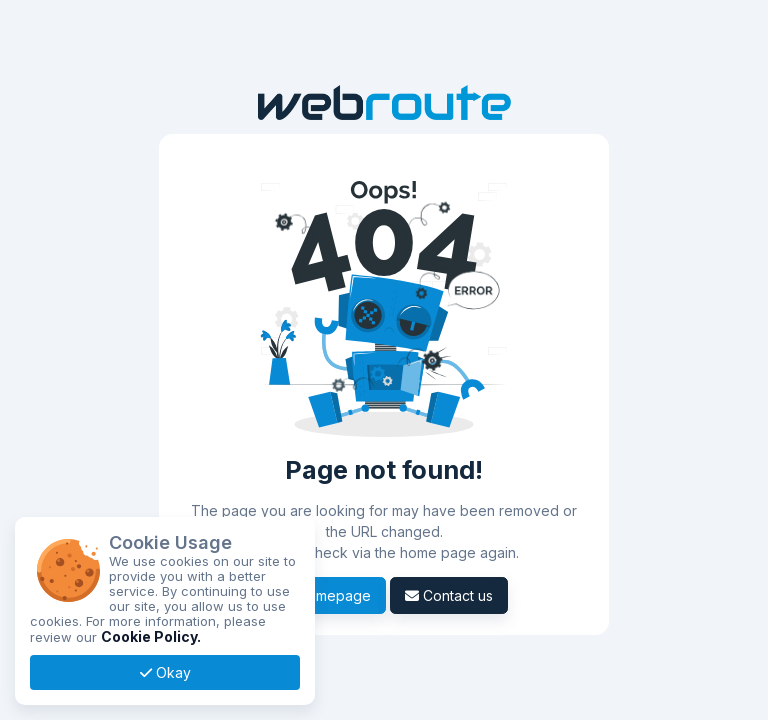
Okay (165, 672)
